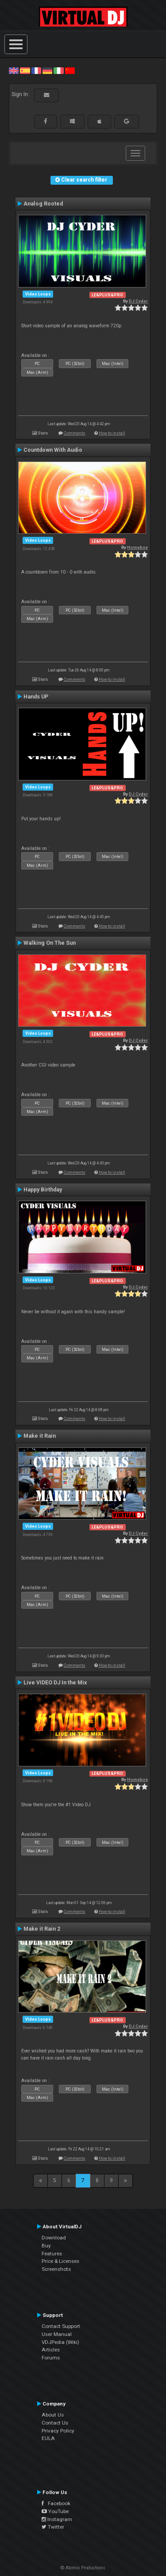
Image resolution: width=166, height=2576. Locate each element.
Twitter (53, 2527)
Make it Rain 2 (41, 1929)
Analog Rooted (43, 204)
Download (54, 2238)
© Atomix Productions (83, 2568)
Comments (74, 433)
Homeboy (137, 547)
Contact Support (61, 2326)
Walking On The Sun (49, 943)
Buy (46, 2245)
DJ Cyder (138, 301)
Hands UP (35, 697)
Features (52, 2253)
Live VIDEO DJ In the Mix (55, 1683)
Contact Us (55, 2423)
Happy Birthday (42, 1190)
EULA (48, 2438)
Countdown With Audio (52, 450)
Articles (51, 2350)
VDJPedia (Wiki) (60, 2342)
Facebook (56, 2503)
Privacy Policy (58, 2431)
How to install (112, 433)
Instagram (57, 2519)
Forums (51, 2358)
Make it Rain (39, 1436)
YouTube (55, 2511)
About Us (53, 2415)
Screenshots (56, 2269)
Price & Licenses (60, 2261)
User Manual (57, 2334)
